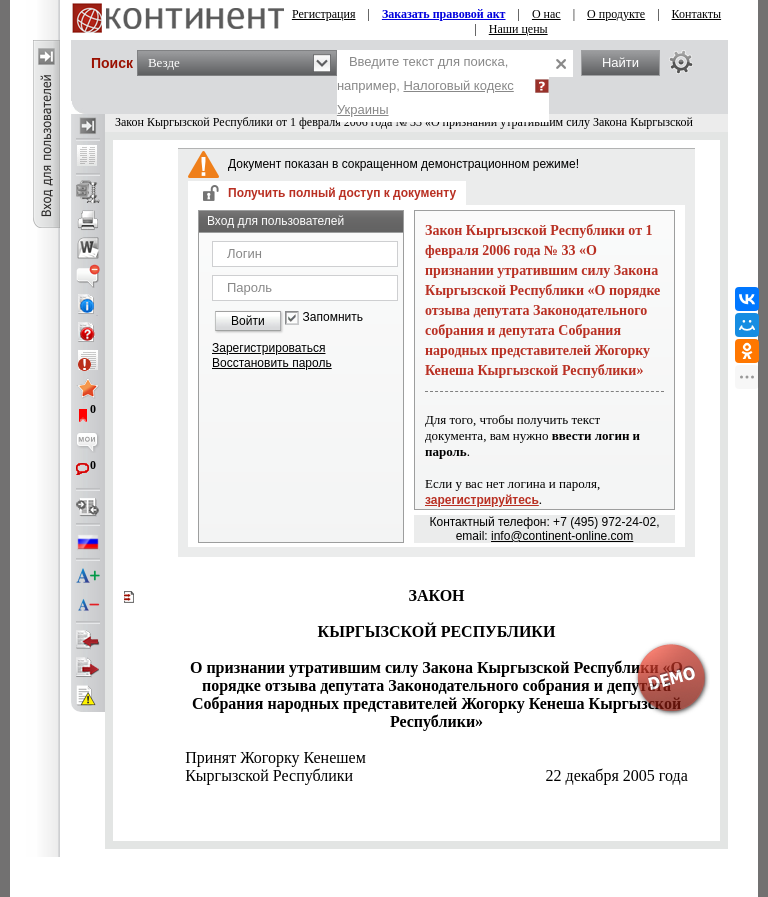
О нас (546, 14)
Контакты (697, 14)
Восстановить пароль (272, 363)
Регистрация (324, 14)
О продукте (616, 14)
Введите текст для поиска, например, (425, 85)
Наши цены (518, 29)
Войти (248, 321)
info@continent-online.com (562, 536)
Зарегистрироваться (268, 348)
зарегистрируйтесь (482, 500)
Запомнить (333, 317)
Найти (620, 62)
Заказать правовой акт (444, 14)
